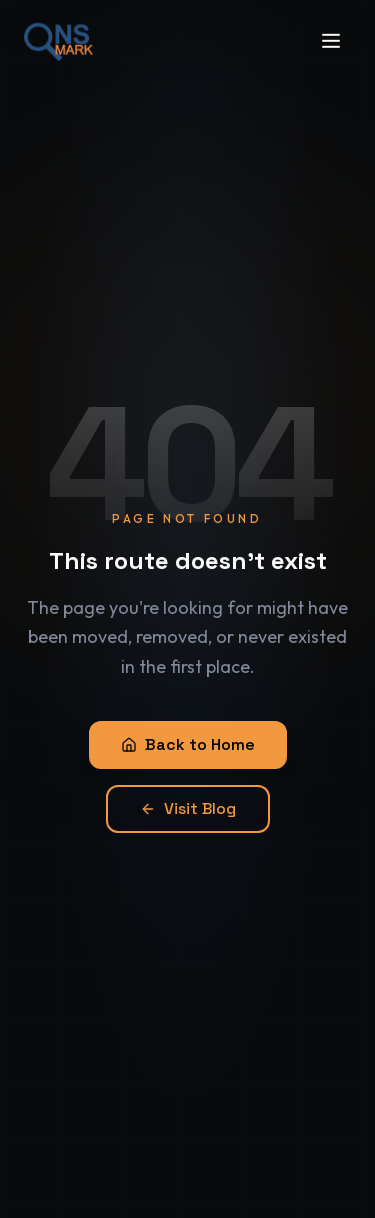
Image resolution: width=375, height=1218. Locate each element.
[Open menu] (331, 30)
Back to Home (188, 744)
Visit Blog (188, 808)
